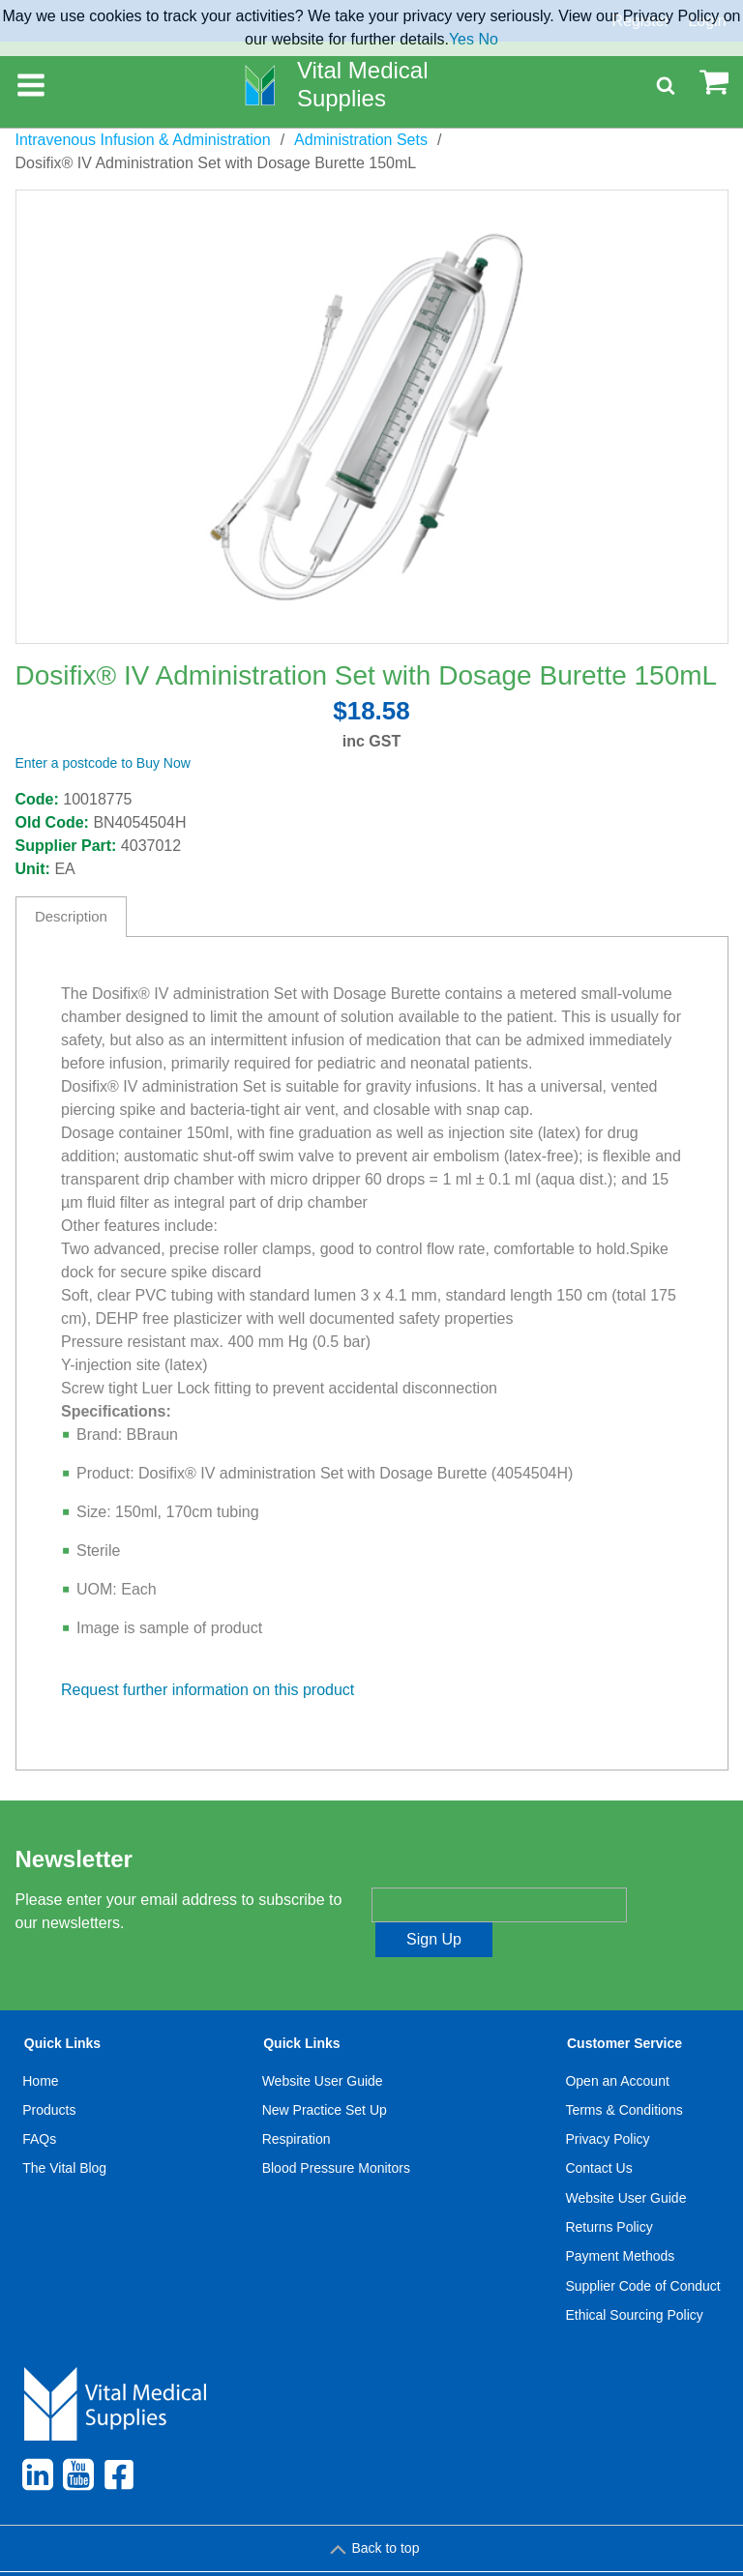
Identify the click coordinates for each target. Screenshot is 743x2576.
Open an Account (617, 2046)
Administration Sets (361, 140)
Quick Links (62, 2009)
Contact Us (598, 2134)
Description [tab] (71, 916)
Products (48, 2075)
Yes (461, 39)
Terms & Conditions (623, 2075)
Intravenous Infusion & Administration (143, 140)
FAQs (39, 2104)
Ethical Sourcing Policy (633, 2280)
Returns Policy (608, 2192)
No (487, 39)
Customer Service (624, 2009)
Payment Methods (619, 2221)
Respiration (296, 2104)
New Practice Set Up (324, 2075)
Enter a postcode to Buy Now (103, 763)
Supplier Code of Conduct (642, 2251)
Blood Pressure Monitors (336, 2134)
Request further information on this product (207, 1690)
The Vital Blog (64, 2134)
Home (40, 2046)
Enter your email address (452, 1871)
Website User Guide (322, 2046)
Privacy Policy (607, 2104)
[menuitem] (64, 2148)
